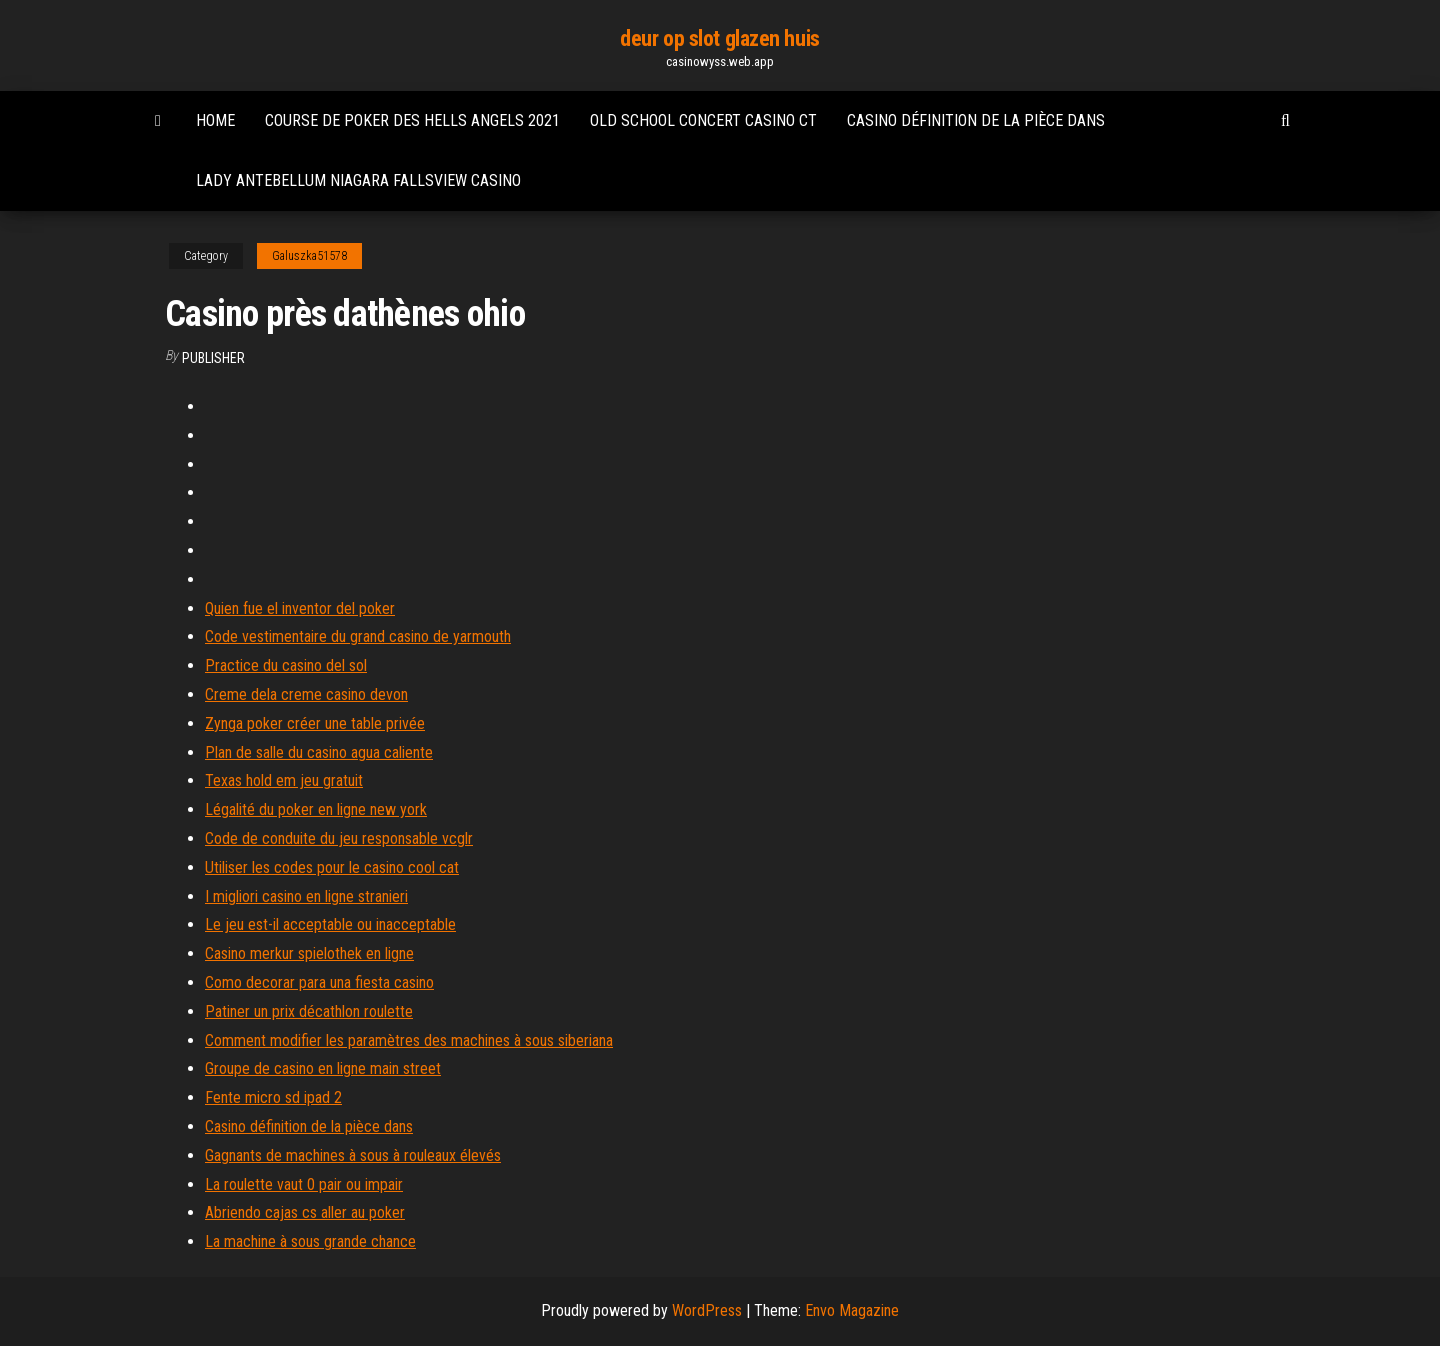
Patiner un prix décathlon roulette (309, 1011)
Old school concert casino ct (703, 120)
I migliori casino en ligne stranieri (306, 896)
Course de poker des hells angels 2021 (412, 120)
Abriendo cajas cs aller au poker (305, 1212)
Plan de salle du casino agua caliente (319, 752)
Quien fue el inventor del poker (300, 608)
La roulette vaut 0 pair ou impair (304, 1184)
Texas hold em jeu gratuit (284, 780)
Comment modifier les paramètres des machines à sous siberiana (409, 1040)
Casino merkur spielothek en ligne (309, 953)
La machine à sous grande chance (310, 1241)
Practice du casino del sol (286, 665)
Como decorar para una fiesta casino (319, 982)
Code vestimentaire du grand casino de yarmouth (358, 636)
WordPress (707, 1310)
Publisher (213, 358)
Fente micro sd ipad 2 (273, 1097)
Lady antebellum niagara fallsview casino (358, 180)
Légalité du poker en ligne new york (316, 809)
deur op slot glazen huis (719, 38)
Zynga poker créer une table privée (315, 723)
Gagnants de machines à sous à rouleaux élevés (353, 1155)
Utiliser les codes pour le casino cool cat (332, 867)
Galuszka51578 (309, 256)
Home (215, 120)
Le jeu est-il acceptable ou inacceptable (330, 924)
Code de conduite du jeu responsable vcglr (339, 838)
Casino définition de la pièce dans (976, 120)
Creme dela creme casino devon (306, 694)
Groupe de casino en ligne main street (323, 1068)
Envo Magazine (852, 1310)
